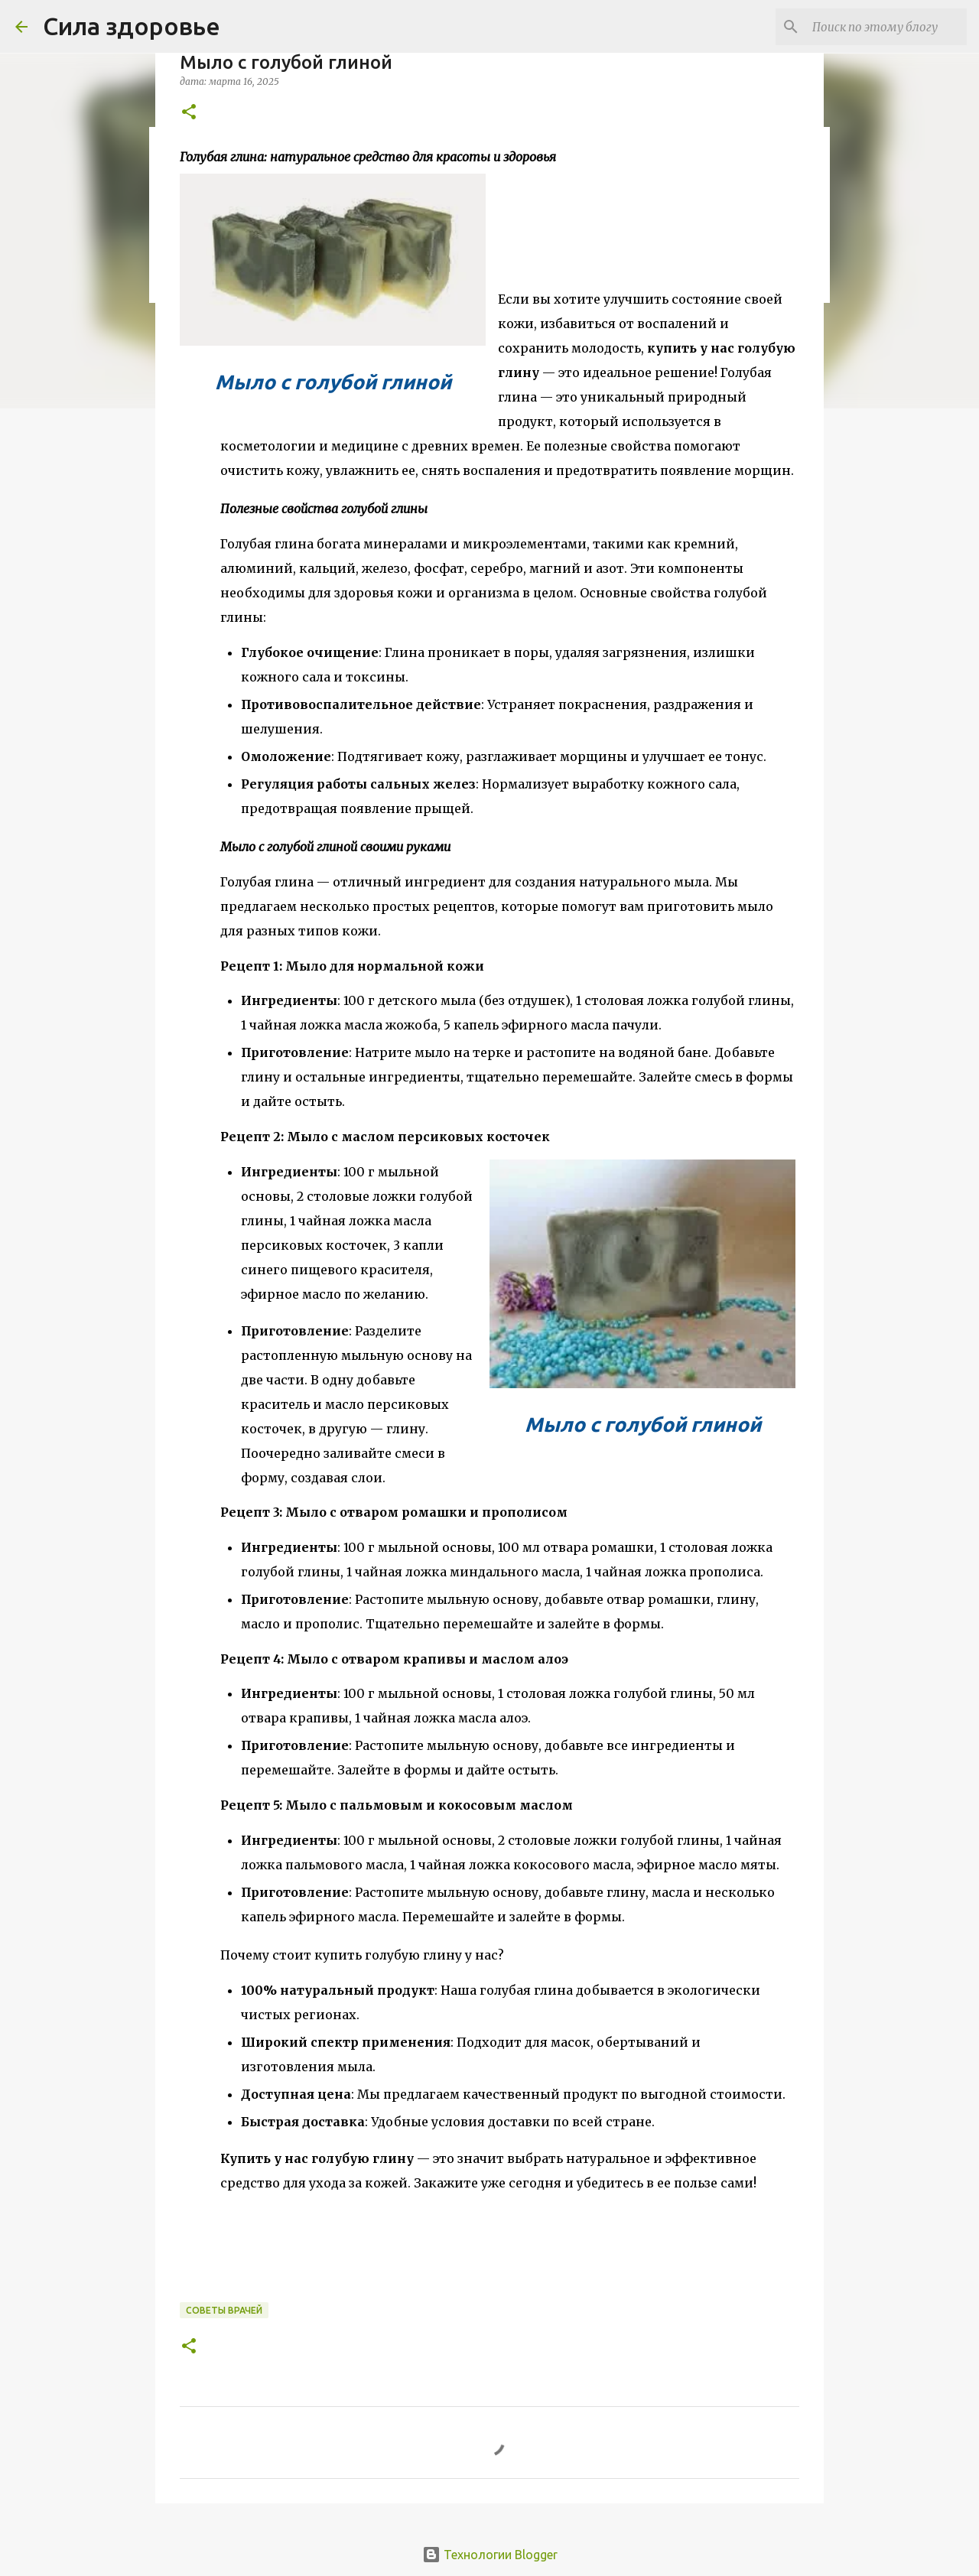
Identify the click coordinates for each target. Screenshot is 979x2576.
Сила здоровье (131, 26)
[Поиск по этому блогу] (886, 26)
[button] (189, 112)
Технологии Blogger (490, 2554)
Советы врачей (224, 2310)
